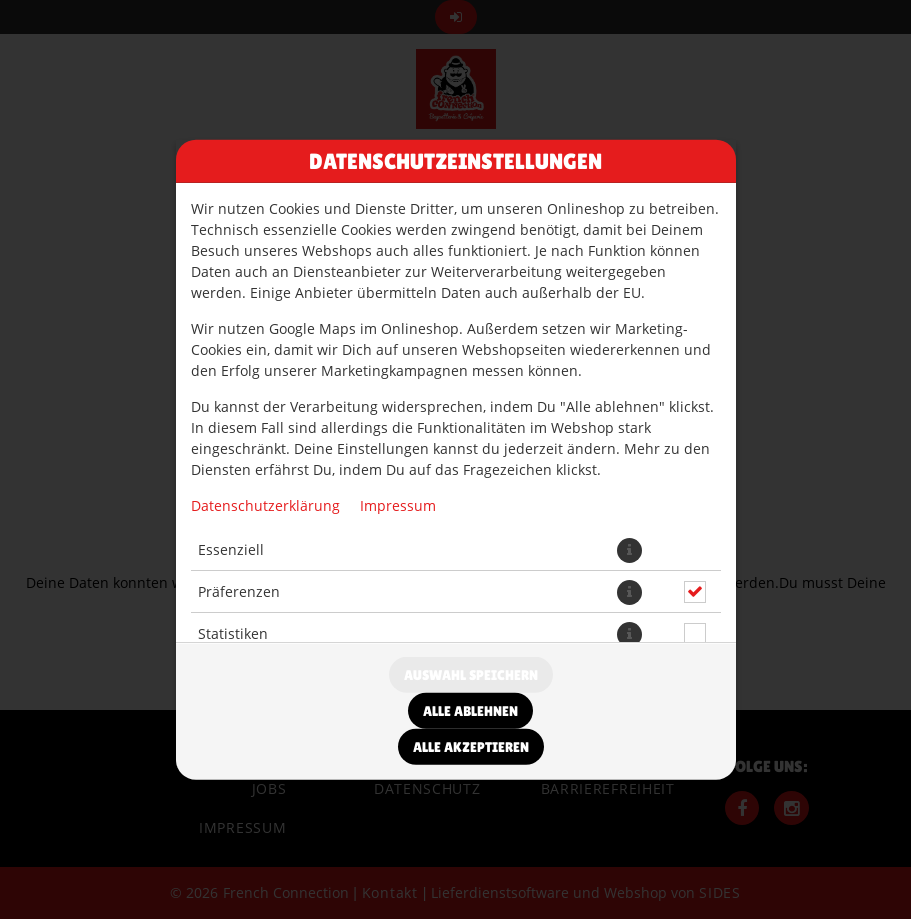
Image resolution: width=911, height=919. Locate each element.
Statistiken (233, 633)
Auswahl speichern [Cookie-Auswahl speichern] (471, 675)
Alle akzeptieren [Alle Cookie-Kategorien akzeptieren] (471, 747)
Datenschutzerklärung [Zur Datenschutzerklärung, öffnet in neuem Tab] (265, 504)
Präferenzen (239, 591)
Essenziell (231, 549)
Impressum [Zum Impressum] (398, 504)
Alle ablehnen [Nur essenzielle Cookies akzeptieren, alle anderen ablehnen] (470, 711)
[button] (629, 549)
